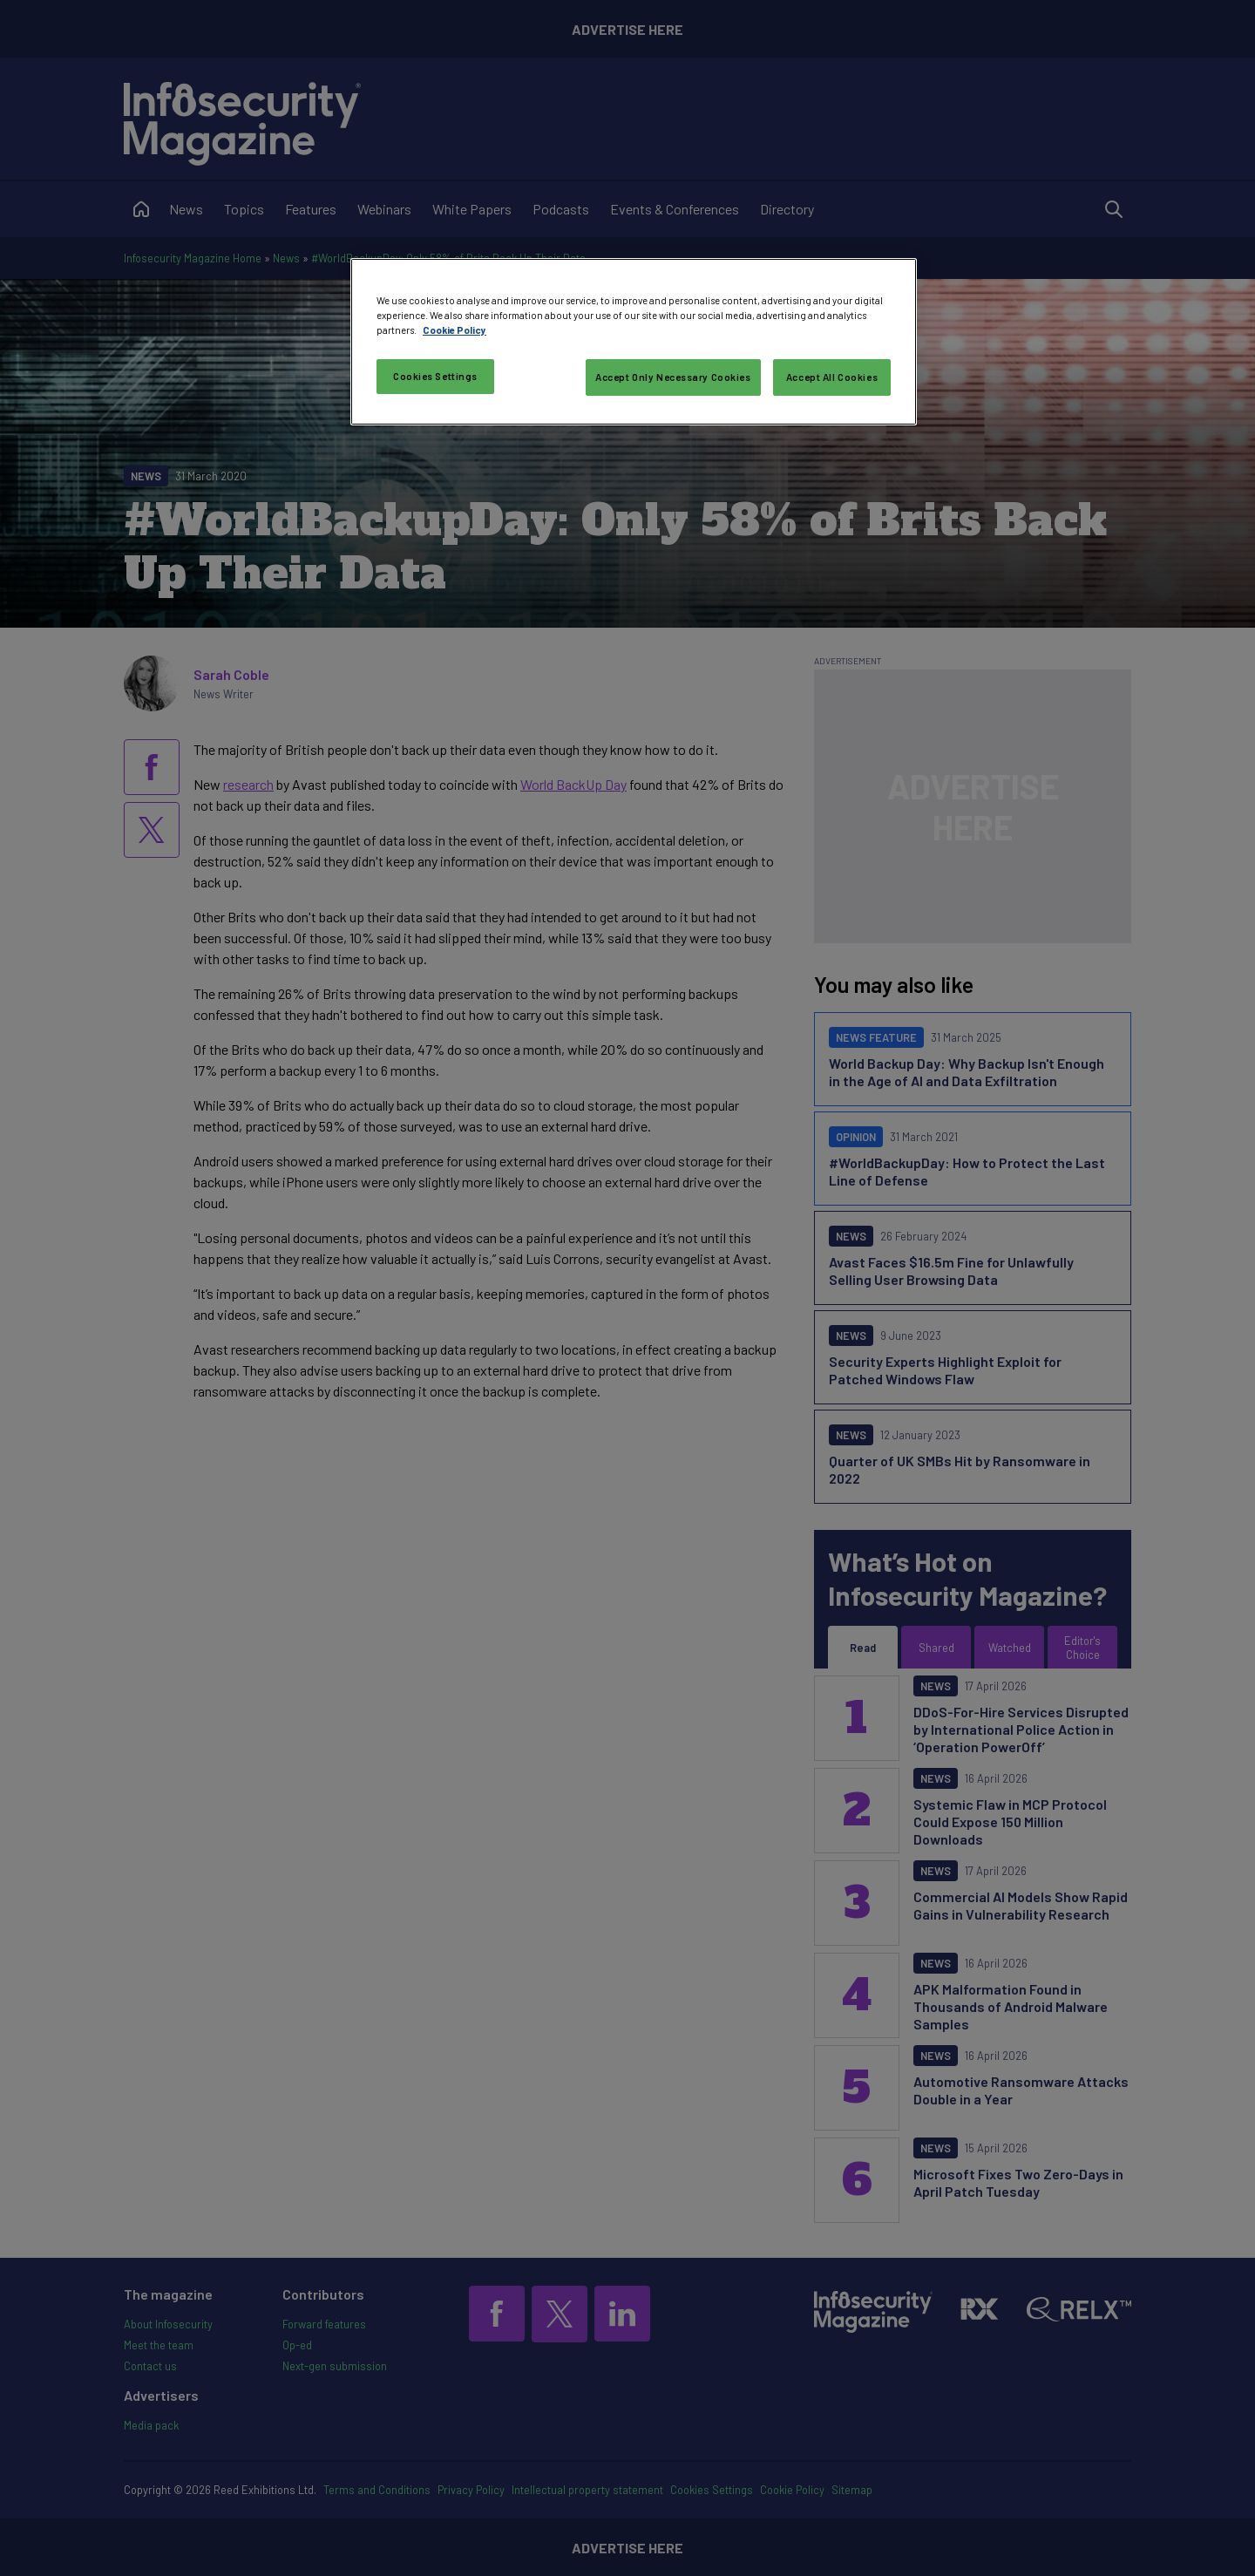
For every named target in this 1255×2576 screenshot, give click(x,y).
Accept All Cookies (832, 377)
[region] (633, 341)
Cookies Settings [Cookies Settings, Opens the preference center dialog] (435, 376)
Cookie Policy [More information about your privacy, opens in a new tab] (454, 330)
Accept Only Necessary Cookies (673, 377)
